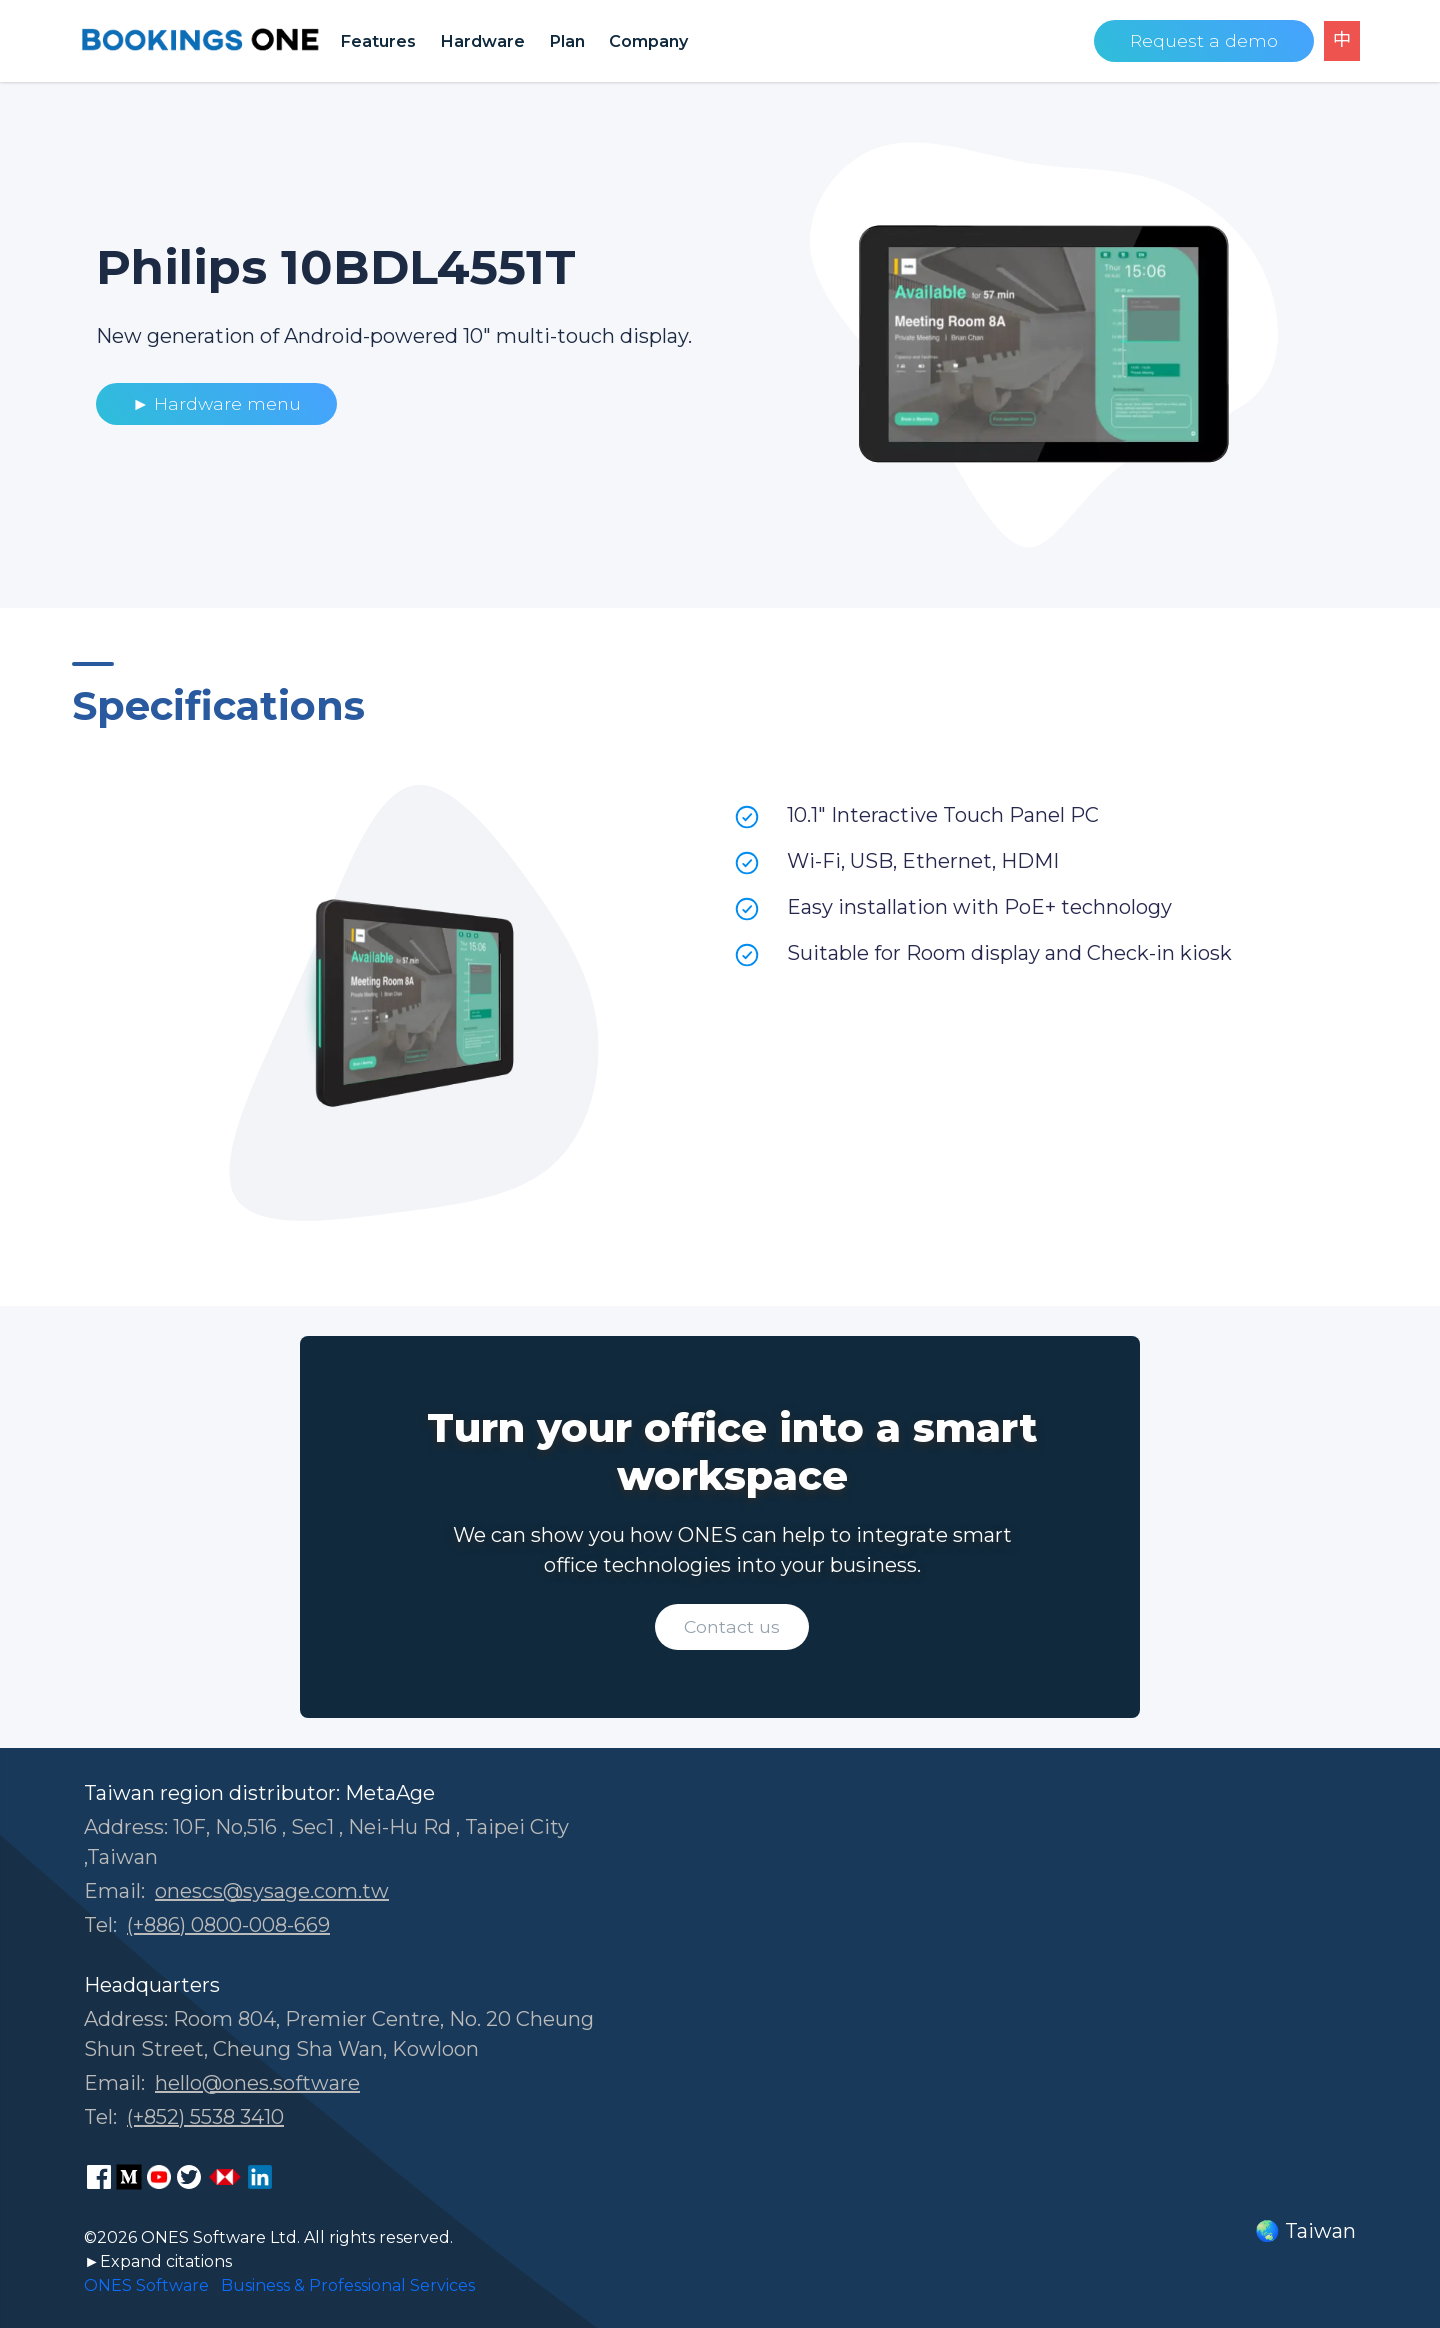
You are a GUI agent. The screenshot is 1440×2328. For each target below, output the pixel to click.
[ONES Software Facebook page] (99, 2177)
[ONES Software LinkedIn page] (260, 2177)
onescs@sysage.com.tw (272, 1891)
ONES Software (146, 2285)
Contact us (732, 1626)
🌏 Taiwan (1305, 2231)
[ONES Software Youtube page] (159, 2177)
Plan (567, 41)
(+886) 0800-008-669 (228, 1925)
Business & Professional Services (348, 2285)
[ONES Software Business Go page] (225, 2177)
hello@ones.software (257, 2083)
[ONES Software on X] (189, 2177)
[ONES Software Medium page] (129, 2177)
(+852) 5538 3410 (205, 2117)
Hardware (482, 41)
